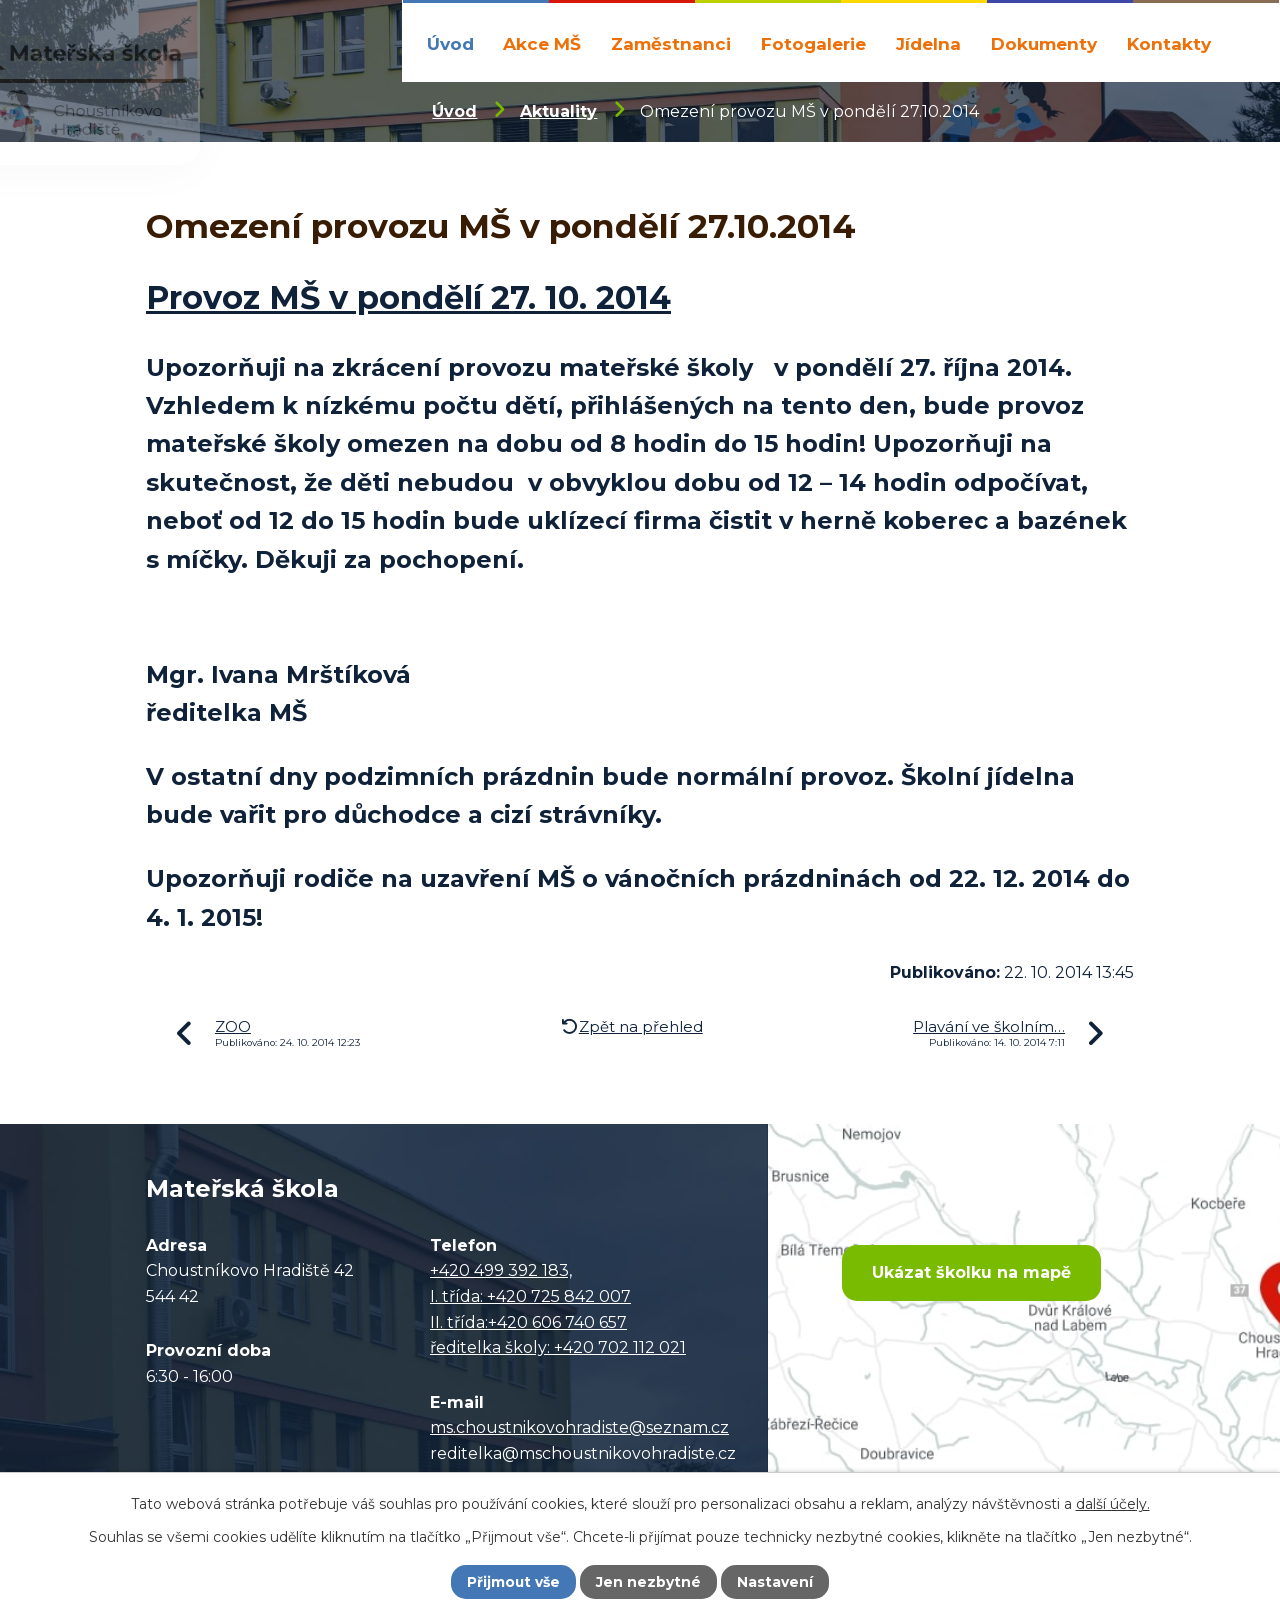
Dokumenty (1044, 43)
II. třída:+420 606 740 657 (528, 1322)
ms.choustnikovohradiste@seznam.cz (579, 1427)
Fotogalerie (813, 43)
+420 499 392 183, (501, 1270)
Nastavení (776, 1582)
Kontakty (1169, 43)
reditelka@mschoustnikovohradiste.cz (583, 1453)
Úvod (450, 43)
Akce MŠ (542, 43)
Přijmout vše (514, 1582)
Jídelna (928, 43)
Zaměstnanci (671, 43)
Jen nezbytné (649, 1582)
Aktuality (558, 111)
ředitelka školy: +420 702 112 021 (558, 1347)
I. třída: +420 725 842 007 (530, 1296)
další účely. (1113, 1503)
